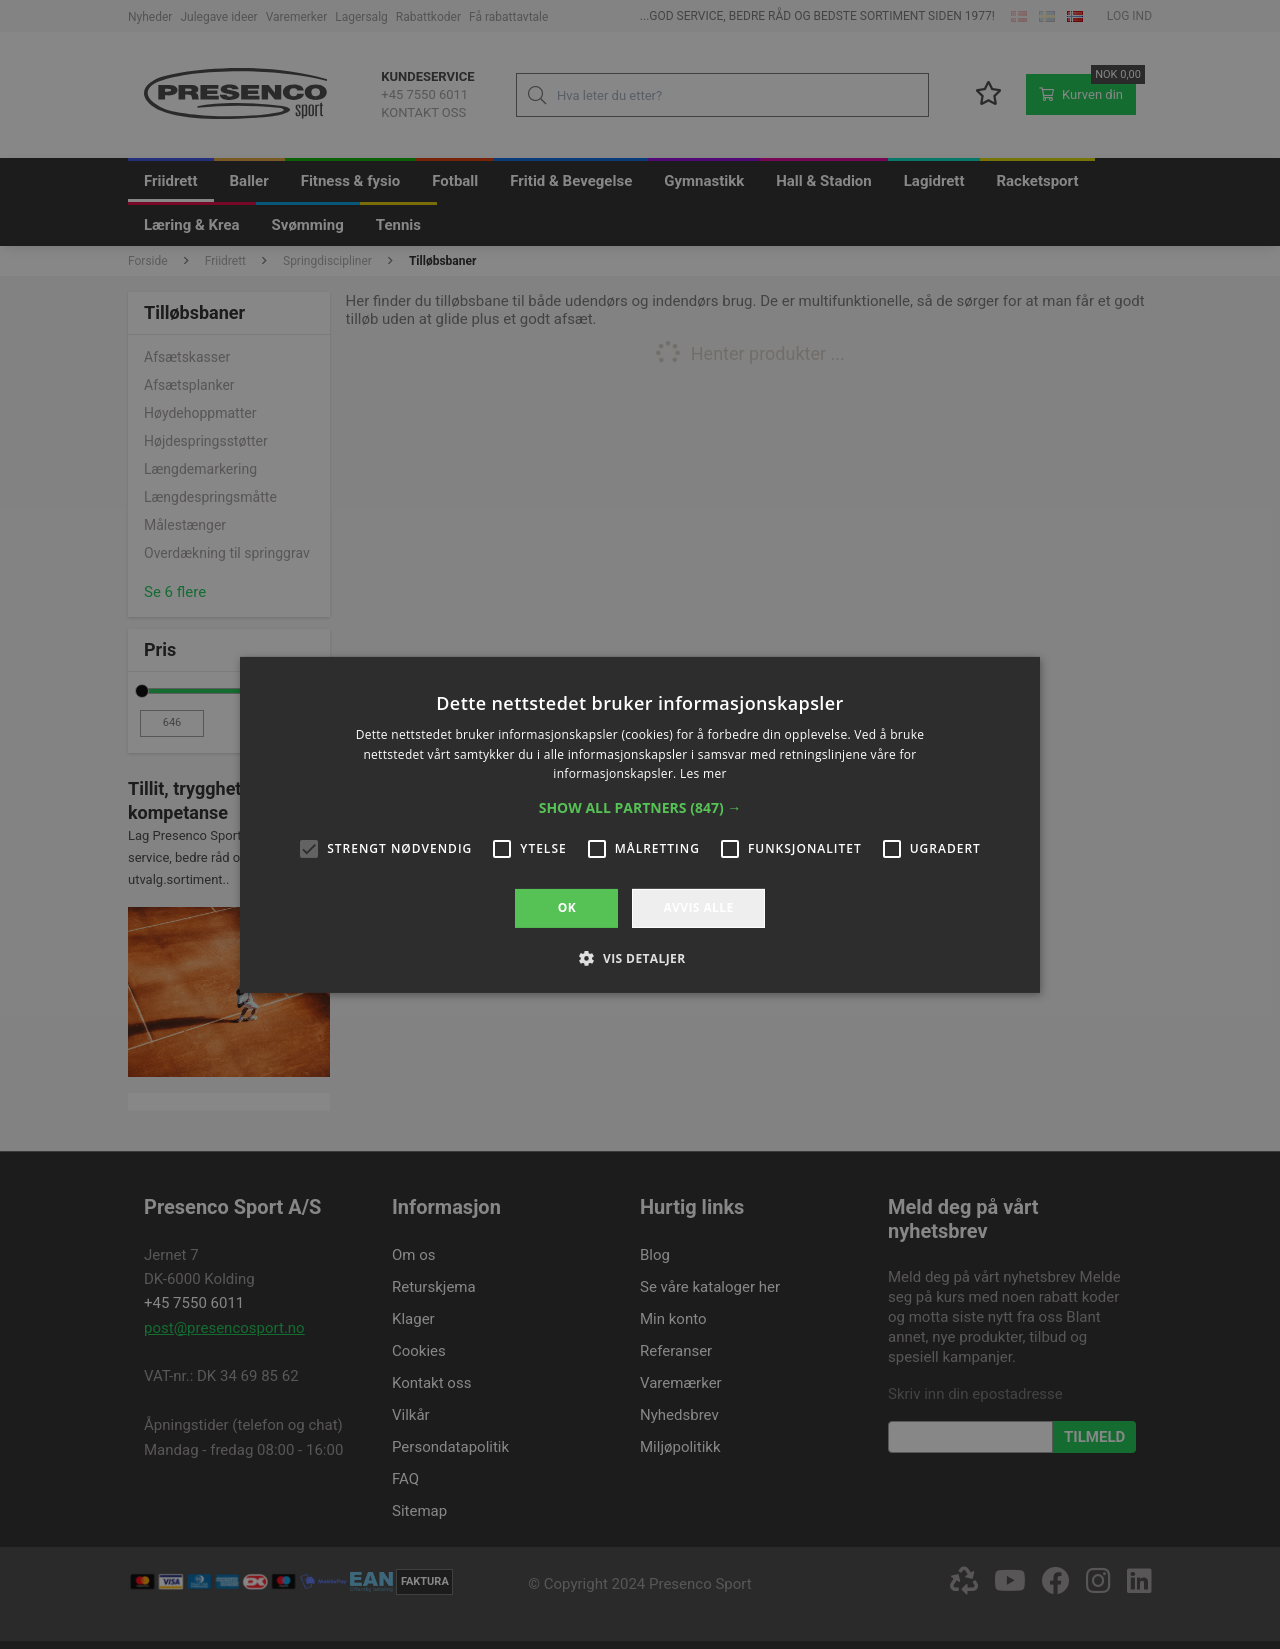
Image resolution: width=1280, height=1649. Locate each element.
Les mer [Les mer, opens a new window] (703, 773)
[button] (640, 808)
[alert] (640, 824)
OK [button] (567, 907)
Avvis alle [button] (698, 907)
